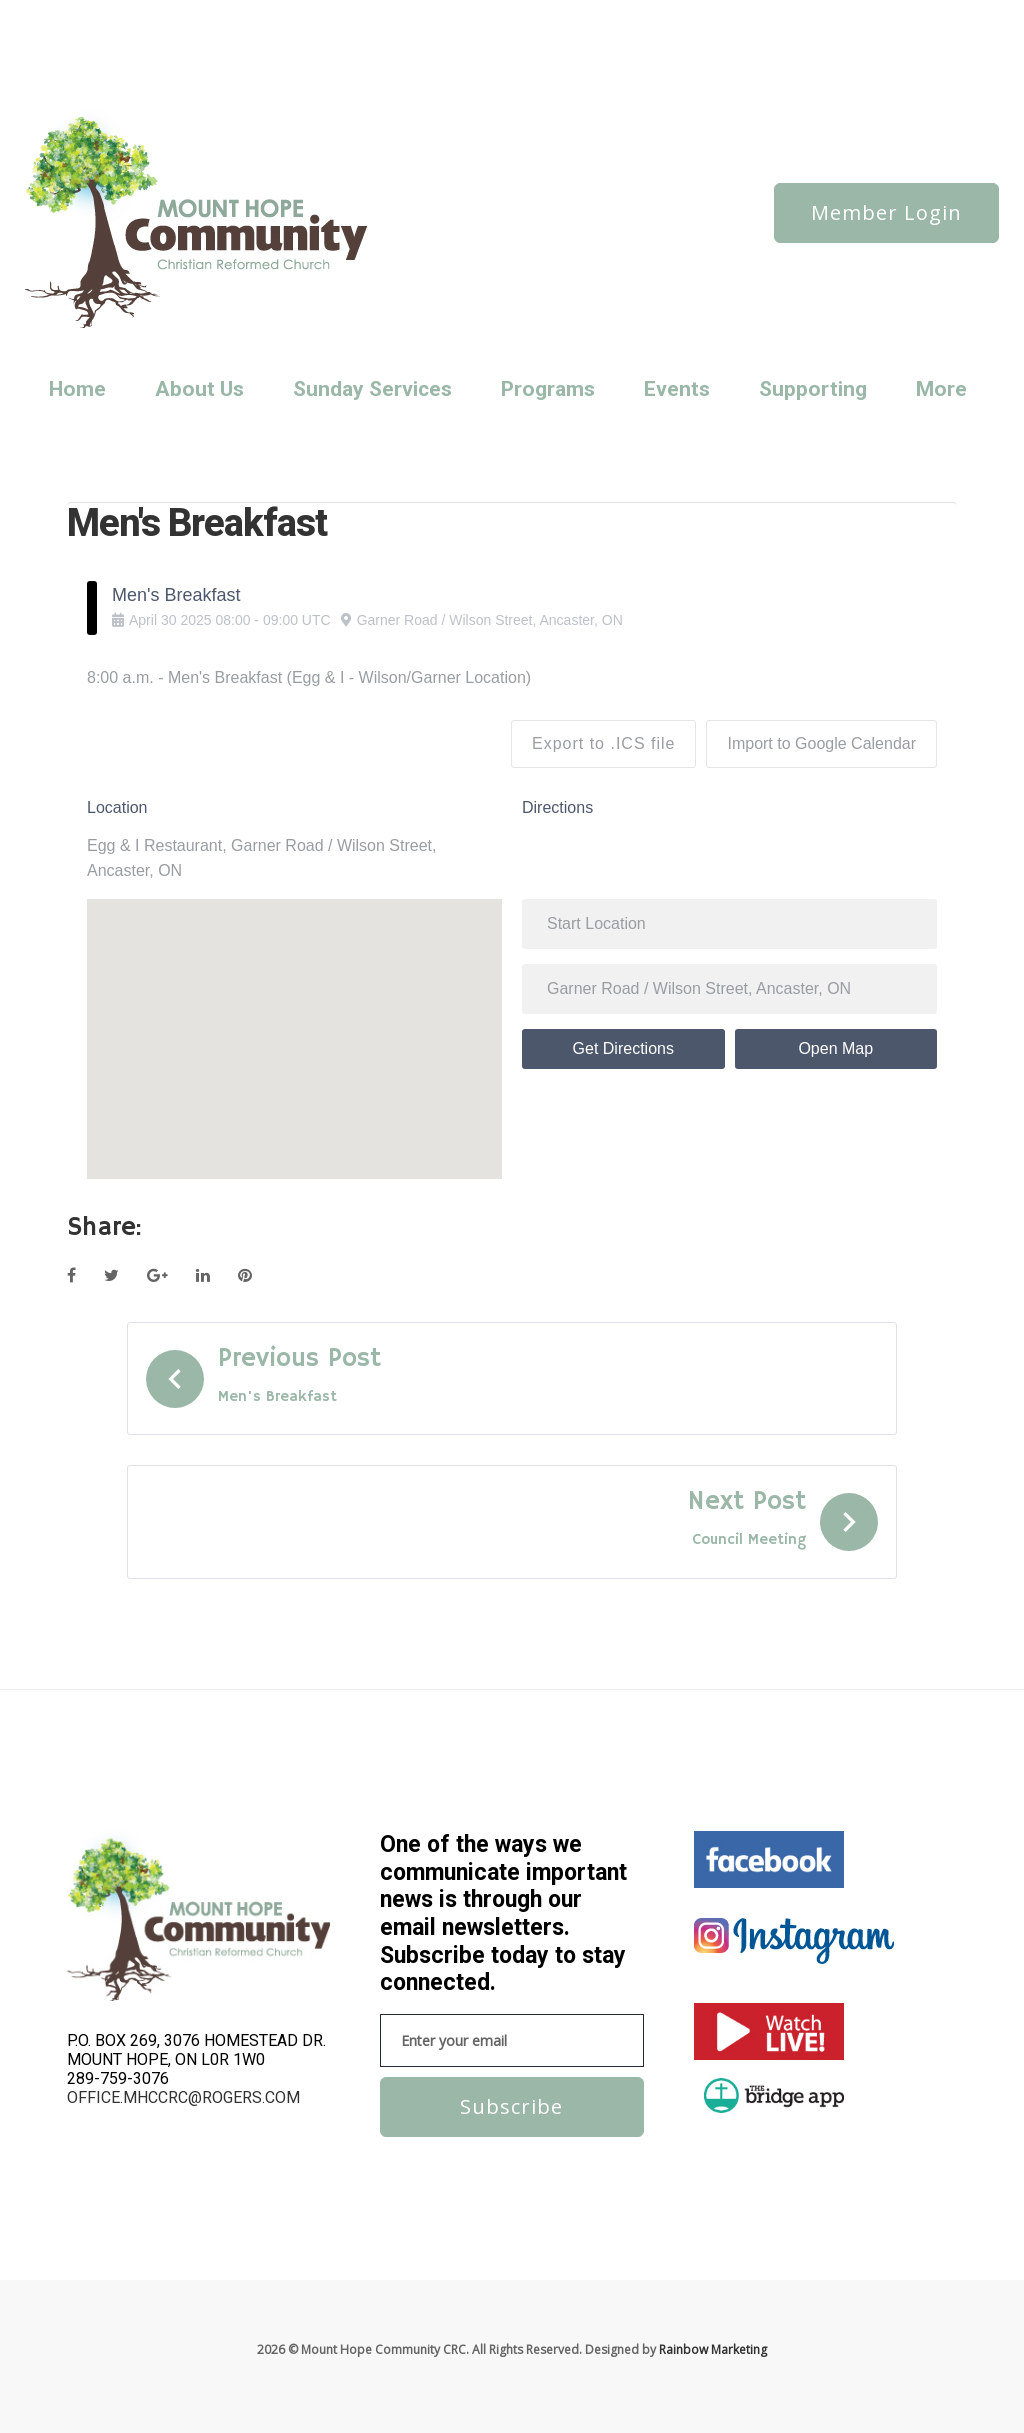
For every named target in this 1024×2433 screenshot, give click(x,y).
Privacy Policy (399, 16)
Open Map (835, 1048)
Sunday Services (366, 43)
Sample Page (109, 43)
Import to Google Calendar (821, 743)
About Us (199, 389)
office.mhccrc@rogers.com (183, 2097)
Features (275, 16)
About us (98, 16)
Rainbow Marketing (713, 2349)
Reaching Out (489, 16)
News (154, 16)
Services (184, 43)
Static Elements (264, 43)
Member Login (886, 212)
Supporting (813, 389)
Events (677, 389)
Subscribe (511, 2106)
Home (77, 389)
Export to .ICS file (604, 743)
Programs (548, 389)
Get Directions (623, 1048)
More (941, 389)
